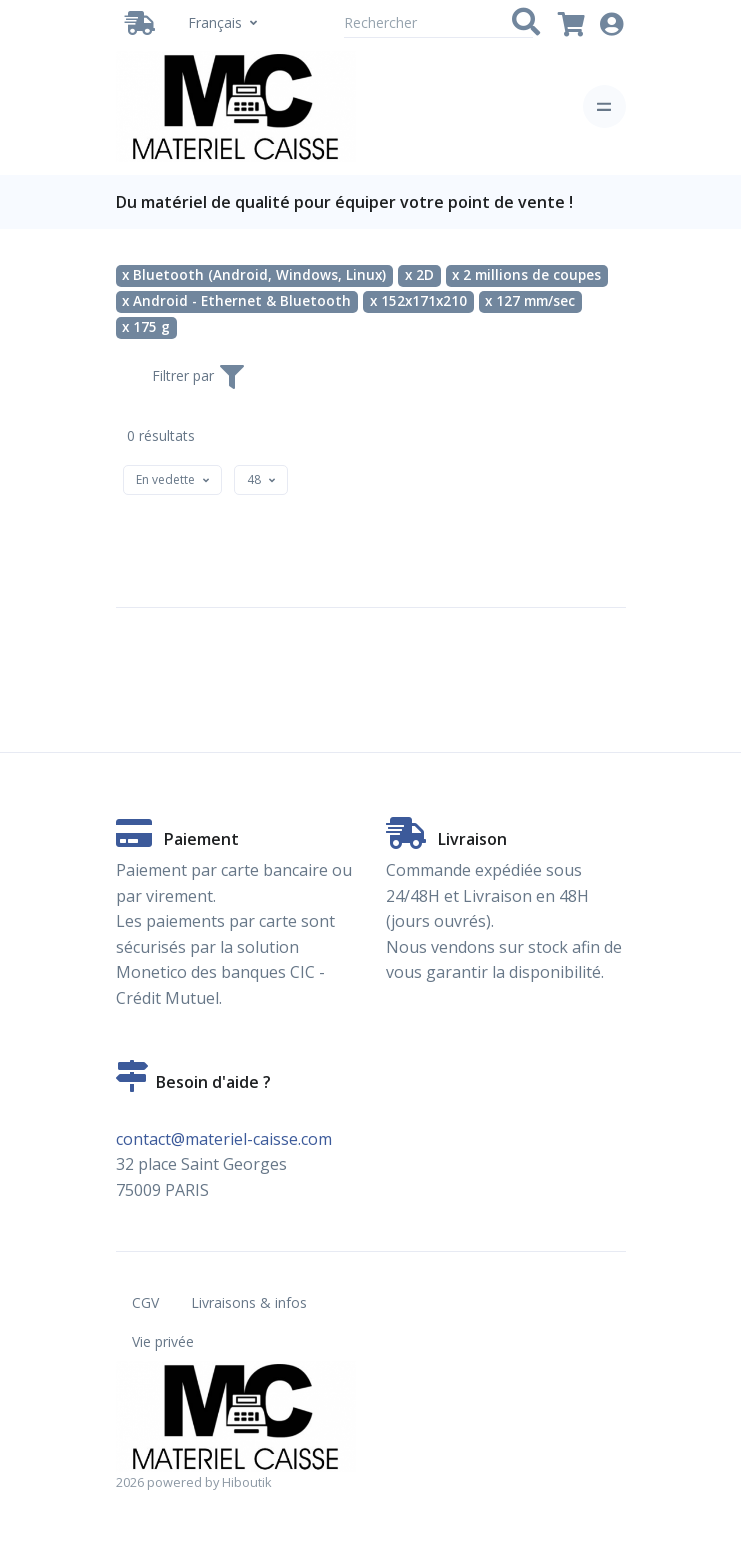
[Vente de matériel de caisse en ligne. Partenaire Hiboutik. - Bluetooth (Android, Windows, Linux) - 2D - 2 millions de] (236, 106)
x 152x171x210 (418, 301)
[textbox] (165, 479)
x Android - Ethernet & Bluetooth (236, 301)
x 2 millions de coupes (526, 275)
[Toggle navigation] (604, 106)
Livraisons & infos (249, 1302)
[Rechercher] (438, 23)
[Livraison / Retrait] (144, 23)
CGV (145, 1302)
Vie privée (163, 1341)
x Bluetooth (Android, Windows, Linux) (254, 275)
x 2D (419, 275)
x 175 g (146, 327)
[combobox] (172, 480)
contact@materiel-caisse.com (224, 1139)
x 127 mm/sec (530, 301)
